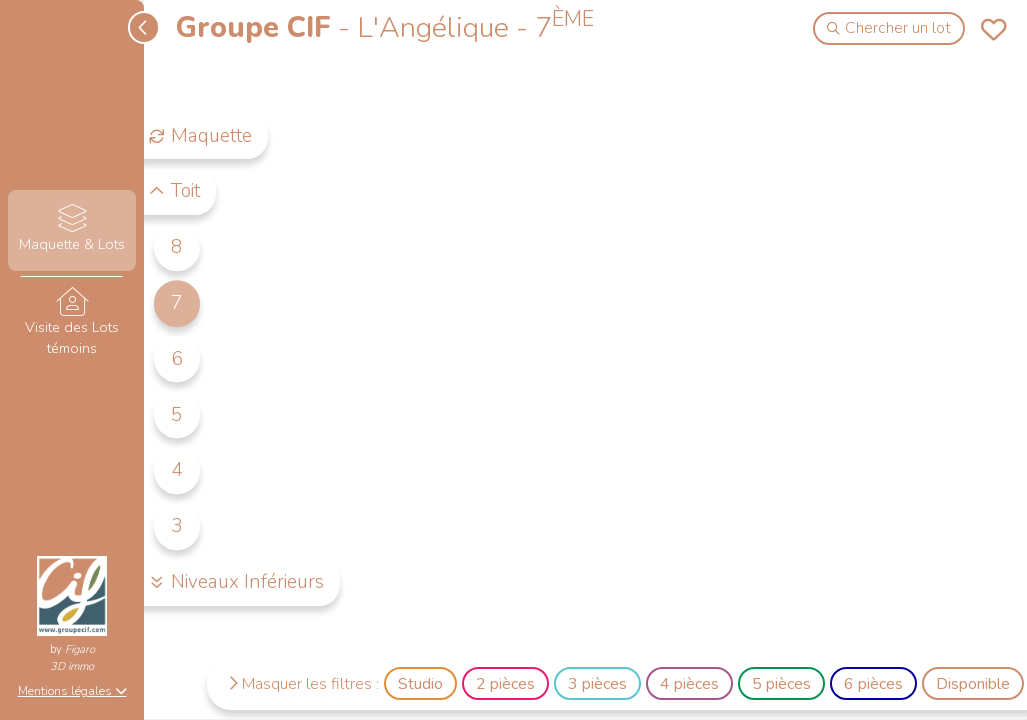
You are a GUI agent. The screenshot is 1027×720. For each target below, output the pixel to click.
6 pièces (873, 684)
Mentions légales (72, 691)
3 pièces (597, 684)
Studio (420, 684)
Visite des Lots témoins (71, 323)
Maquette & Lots (71, 229)
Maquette (200, 136)
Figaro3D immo (72, 658)
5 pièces (781, 684)
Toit (174, 192)
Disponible (973, 684)
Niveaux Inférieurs (236, 582)
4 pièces (689, 684)
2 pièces (505, 684)
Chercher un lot (889, 28)
